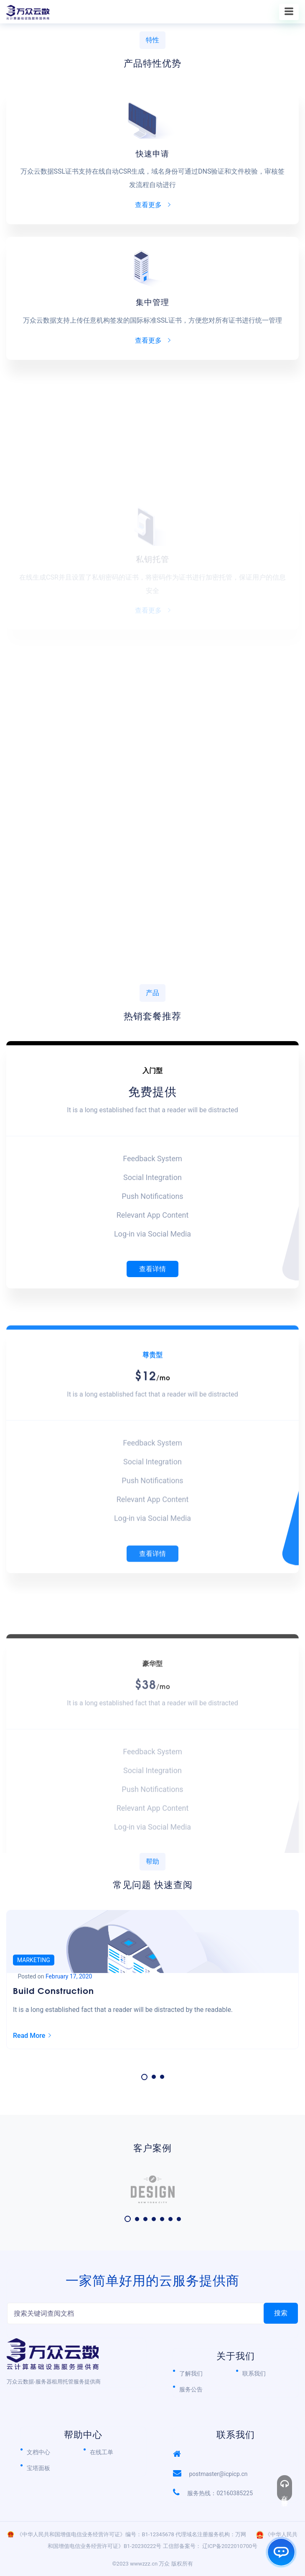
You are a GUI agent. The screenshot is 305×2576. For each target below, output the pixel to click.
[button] (144, 2077)
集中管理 (152, 301)
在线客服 (284, 2488)
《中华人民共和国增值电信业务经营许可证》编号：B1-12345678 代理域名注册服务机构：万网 (131, 2534)
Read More (32, 2036)
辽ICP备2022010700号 (229, 2546)
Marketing (33, 1960)
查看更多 (152, 205)
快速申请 (152, 152)
